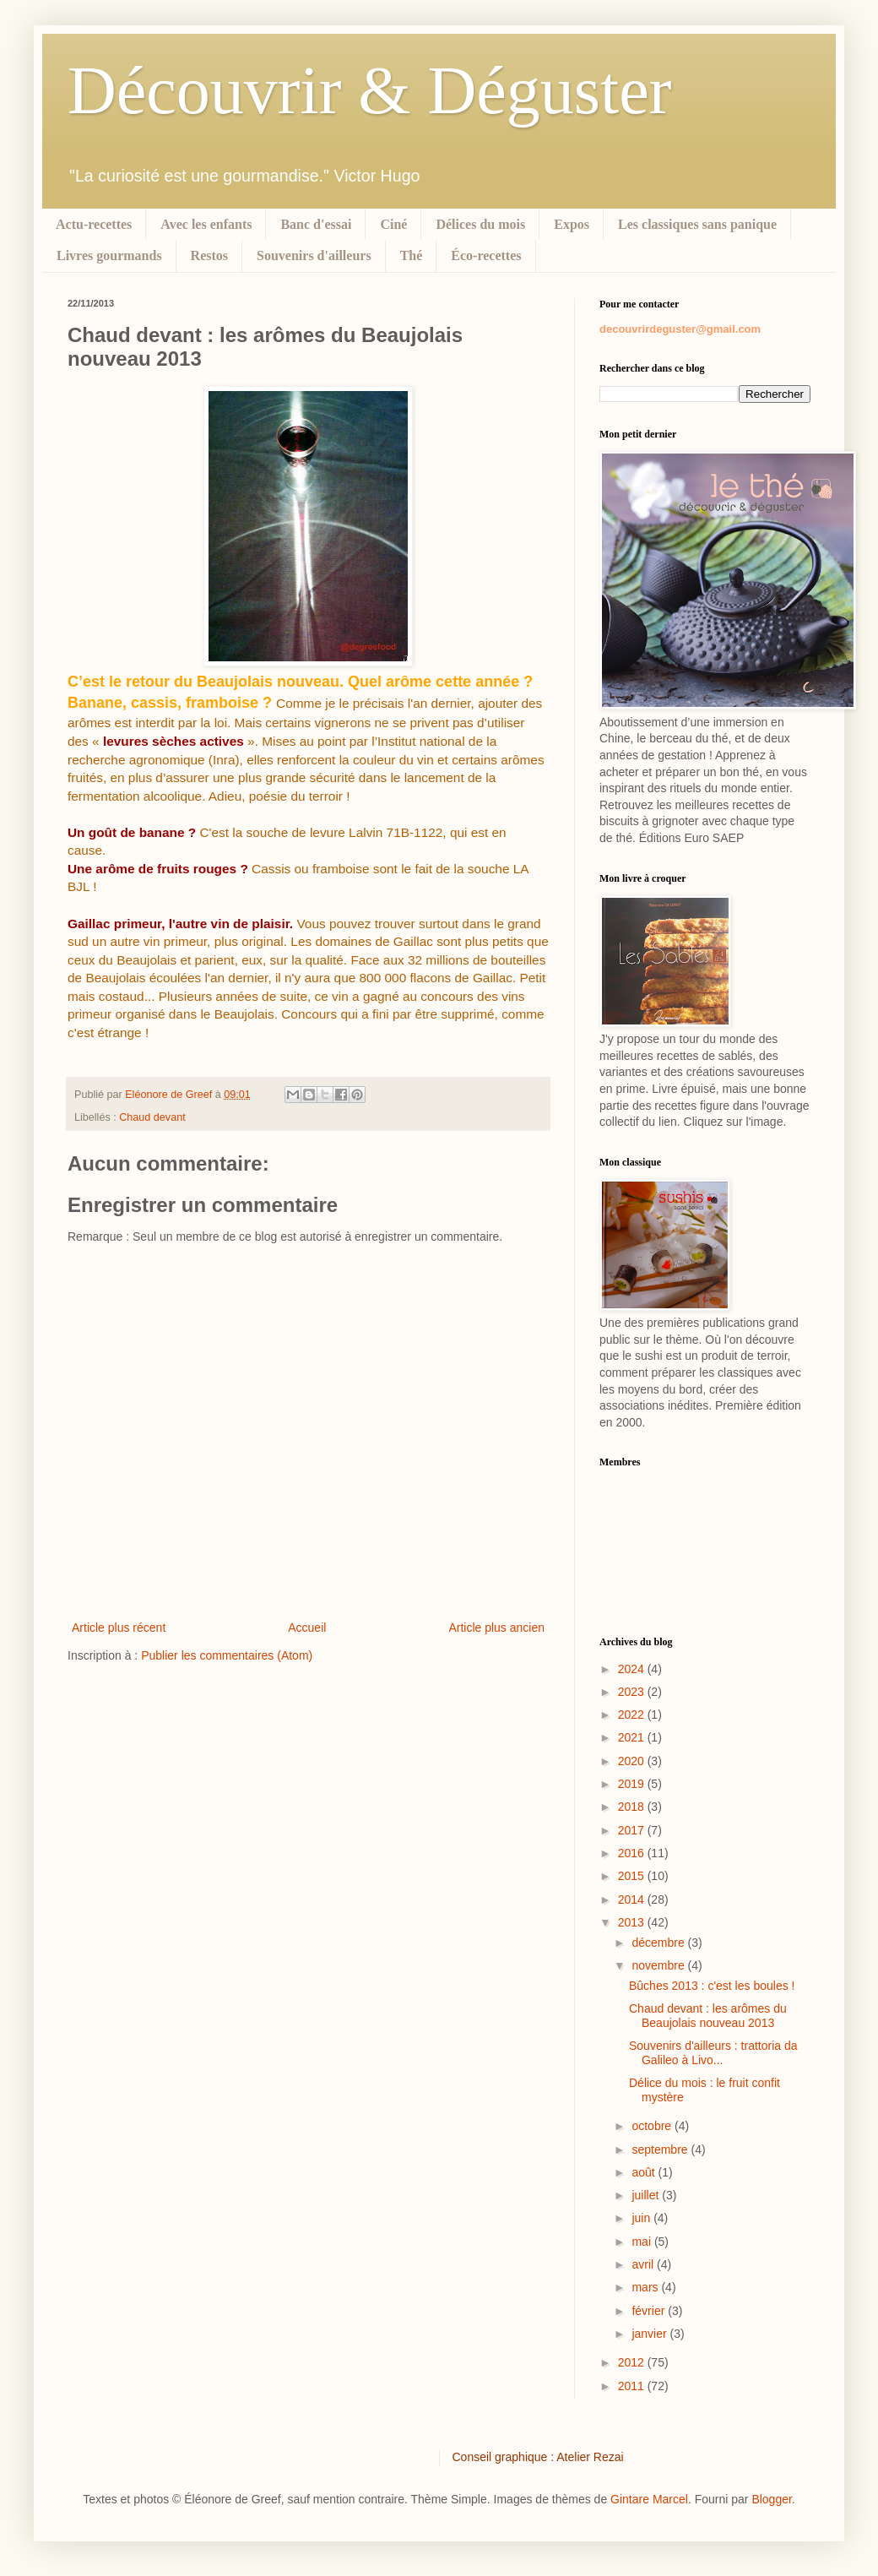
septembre (661, 2149)
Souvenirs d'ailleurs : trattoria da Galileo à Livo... (713, 2053)
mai (642, 2241)
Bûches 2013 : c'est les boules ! (711, 1985)
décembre (659, 1942)
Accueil (307, 1627)
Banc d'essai (315, 224)
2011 (633, 2386)
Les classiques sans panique (697, 224)
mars (646, 2287)
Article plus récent (118, 1627)
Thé (411, 255)
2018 (633, 1806)
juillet (646, 2195)
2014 (633, 1899)
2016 (633, 1853)
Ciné (393, 224)
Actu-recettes (94, 224)
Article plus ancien (496, 1627)
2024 (633, 1669)
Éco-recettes (486, 255)
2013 (633, 1922)
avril (644, 2264)
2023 (633, 1691)
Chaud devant (152, 1117)
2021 (633, 1737)
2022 (633, 1714)
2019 (633, 1784)
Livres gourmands (109, 255)
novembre (659, 1965)
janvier (650, 2333)
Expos (571, 224)
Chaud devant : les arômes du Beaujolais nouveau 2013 (708, 2016)
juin (642, 2218)
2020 (633, 1761)
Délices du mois (480, 224)
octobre (653, 2126)
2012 (633, 2362)
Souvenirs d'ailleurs (314, 255)
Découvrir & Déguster (369, 90)
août (644, 2172)
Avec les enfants (206, 224)
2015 (633, 1876)
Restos (209, 255)
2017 (633, 1830)
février (649, 2311)
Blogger (771, 2499)
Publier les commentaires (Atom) (226, 1655)
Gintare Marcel (649, 2499)
